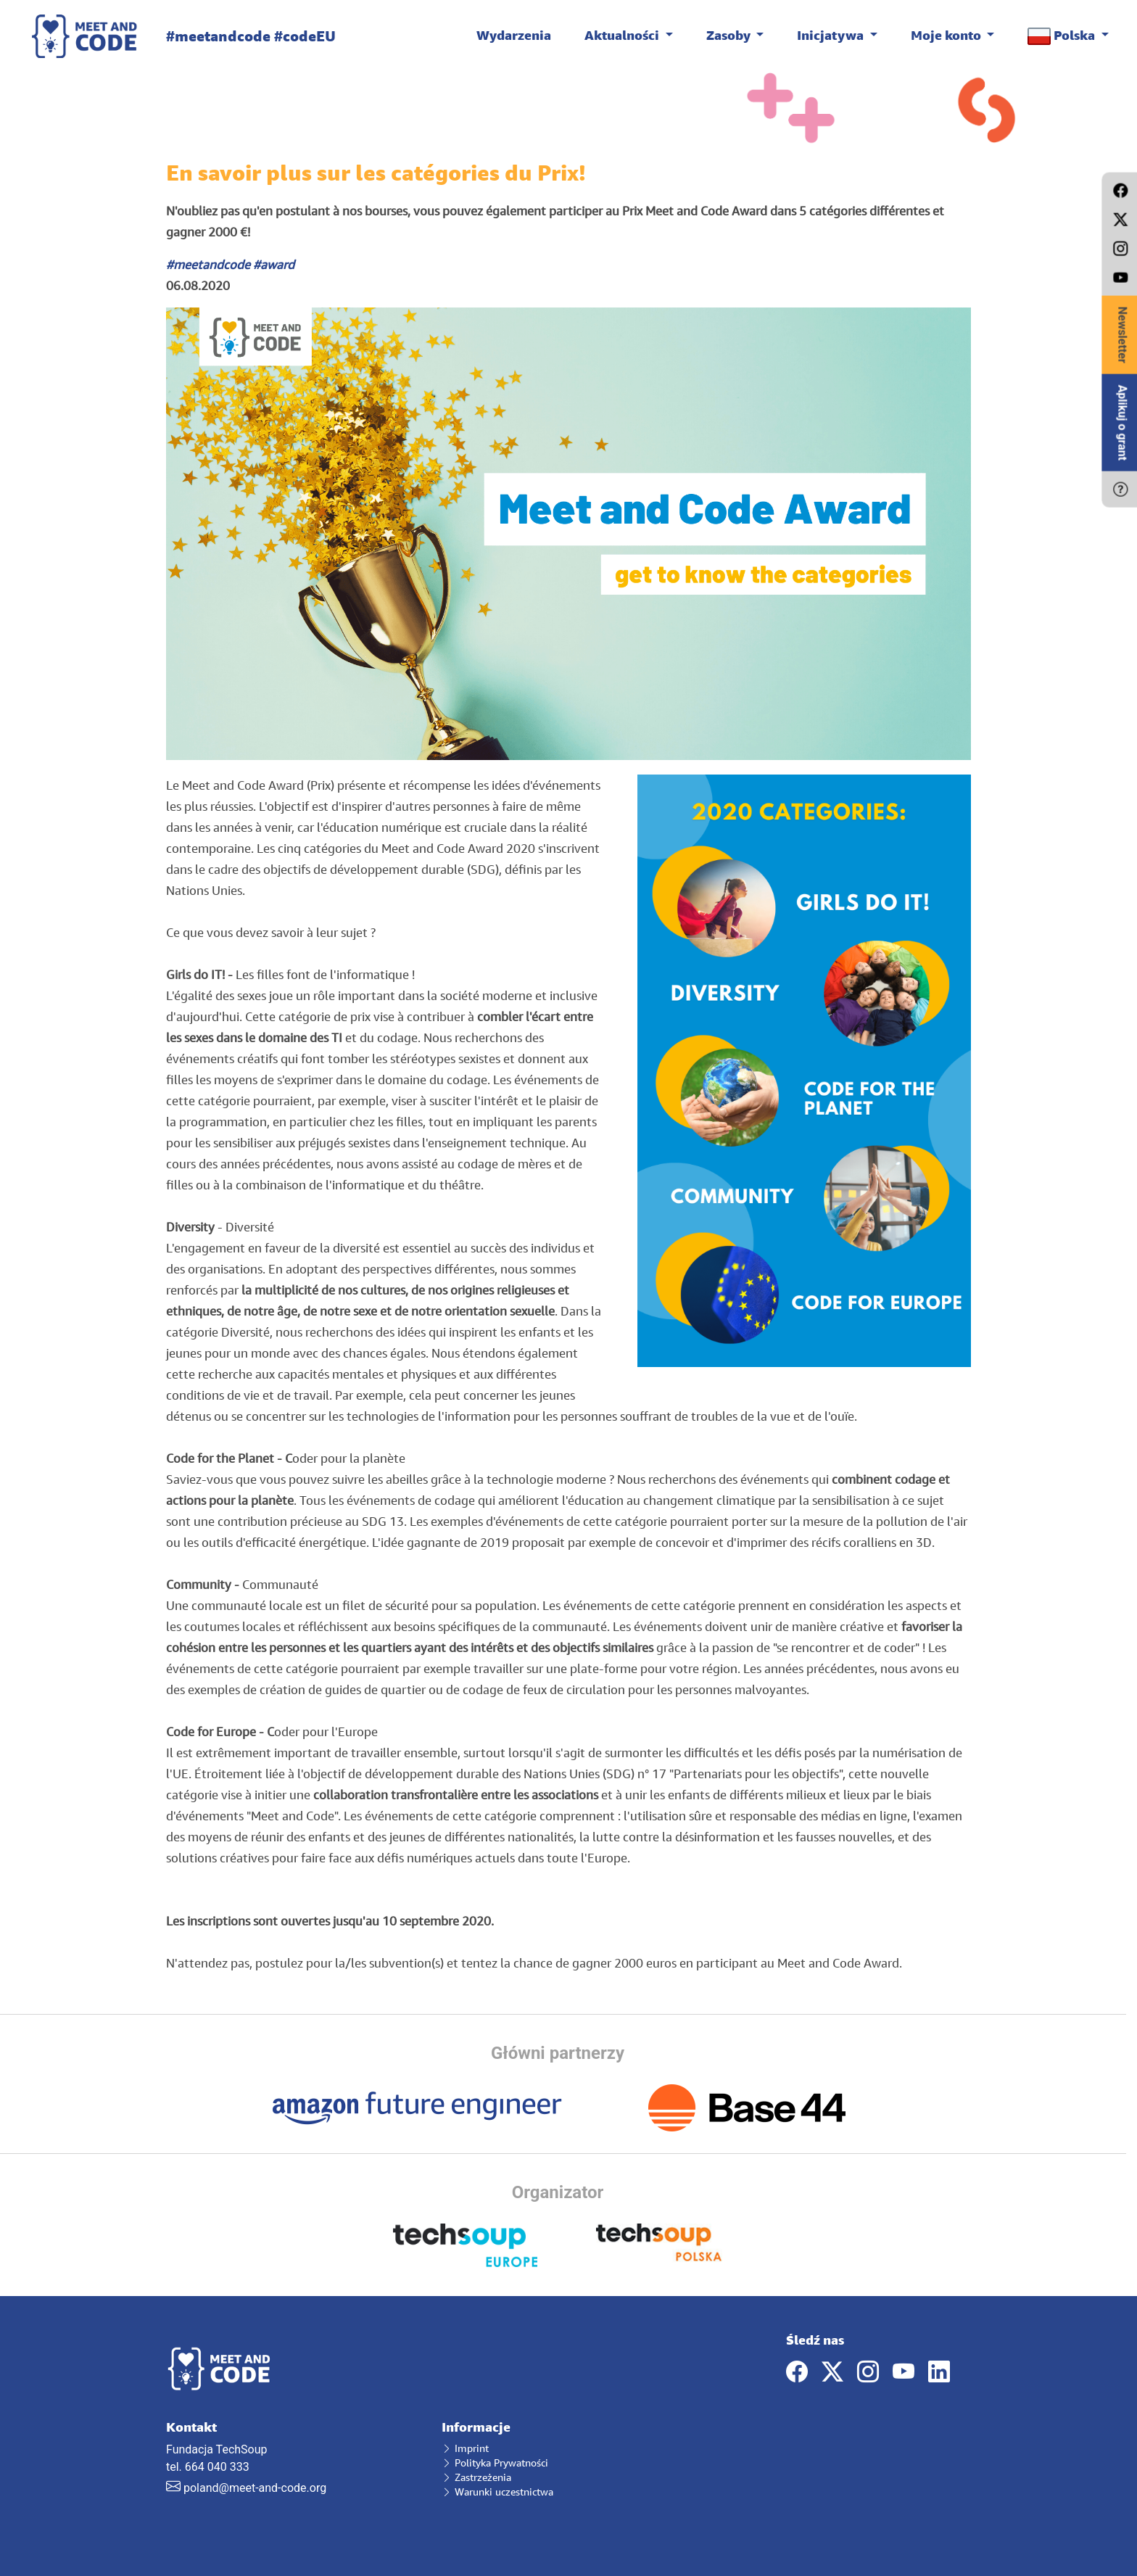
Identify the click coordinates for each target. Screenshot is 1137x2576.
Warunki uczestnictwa (497, 2491)
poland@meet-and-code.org (254, 2488)
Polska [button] (1063, 36)
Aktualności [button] (623, 35)
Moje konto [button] (947, 35)
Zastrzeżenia (476, 2477)
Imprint (465, 2448)
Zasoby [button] (729, 35)
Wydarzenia (513, 35)
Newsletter (1122, 335)
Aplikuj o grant (1122, 423)
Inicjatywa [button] (832, 35)
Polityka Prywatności (495, 2462)
